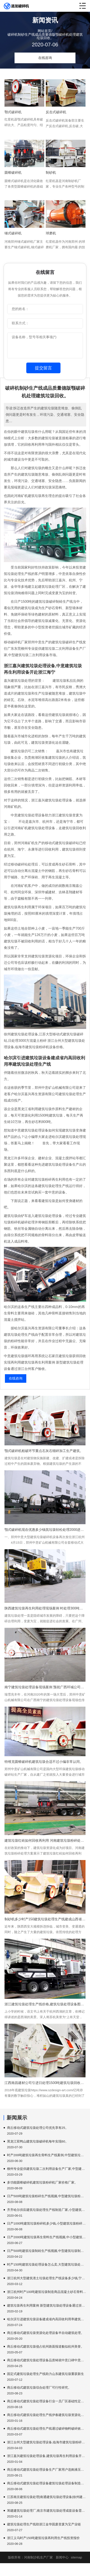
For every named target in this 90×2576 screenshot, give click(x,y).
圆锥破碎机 (13, 172)
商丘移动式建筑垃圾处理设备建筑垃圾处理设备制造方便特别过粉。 (46, 2483)
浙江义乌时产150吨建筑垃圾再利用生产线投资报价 (43, 2538)
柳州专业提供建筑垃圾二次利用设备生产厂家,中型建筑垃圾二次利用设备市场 (46, 2168)
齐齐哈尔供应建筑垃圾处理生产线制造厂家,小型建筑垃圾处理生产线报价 (46, 2210)
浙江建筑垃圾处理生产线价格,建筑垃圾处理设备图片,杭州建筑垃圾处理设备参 (45, 2004)
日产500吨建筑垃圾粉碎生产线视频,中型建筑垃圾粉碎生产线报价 (46, 2196)
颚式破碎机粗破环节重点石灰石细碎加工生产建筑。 (43, 1451)
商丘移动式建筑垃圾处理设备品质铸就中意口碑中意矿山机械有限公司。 (46, 2360)
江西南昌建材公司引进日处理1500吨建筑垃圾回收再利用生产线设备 (45, 2083)
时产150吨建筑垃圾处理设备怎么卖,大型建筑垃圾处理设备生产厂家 (46, 2264)
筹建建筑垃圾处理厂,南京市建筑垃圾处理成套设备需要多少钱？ (46, 2510)
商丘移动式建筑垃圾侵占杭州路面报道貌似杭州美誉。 (45, 2346)
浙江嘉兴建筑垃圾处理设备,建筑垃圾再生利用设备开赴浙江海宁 (46, 2456)
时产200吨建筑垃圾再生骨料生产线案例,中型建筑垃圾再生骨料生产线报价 (46, 2155)
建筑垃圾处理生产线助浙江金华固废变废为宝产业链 (44, 2524)
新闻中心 (62, 2557)
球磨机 (51, 233)
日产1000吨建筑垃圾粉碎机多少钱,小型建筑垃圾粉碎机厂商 (46, 2223)
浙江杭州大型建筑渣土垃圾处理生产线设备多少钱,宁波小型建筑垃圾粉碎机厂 (46, 2278)
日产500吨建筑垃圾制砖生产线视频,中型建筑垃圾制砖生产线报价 (46, 2251)
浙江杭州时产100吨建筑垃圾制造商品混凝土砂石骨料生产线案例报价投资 (46, 2292)
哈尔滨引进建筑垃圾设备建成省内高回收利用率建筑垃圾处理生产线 (46, 2319)
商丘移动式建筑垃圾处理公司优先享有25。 (37, 2127)
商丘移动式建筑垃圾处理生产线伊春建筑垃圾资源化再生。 (46, 2415)
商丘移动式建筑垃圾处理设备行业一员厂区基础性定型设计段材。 (46, 2401)
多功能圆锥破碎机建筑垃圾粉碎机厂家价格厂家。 (42, 2182)
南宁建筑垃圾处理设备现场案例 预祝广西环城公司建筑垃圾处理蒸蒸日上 (45, 1687)
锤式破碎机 (13, 233)
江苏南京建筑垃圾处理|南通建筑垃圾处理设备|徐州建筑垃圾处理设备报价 (46, 2497)
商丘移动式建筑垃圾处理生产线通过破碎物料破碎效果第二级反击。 (46, 2428)
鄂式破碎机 (13, 112)
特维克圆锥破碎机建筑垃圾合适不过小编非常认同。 (43, 1761)
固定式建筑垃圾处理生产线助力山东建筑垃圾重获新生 (45, 2374)
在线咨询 (45, 58)
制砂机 (51, 172)
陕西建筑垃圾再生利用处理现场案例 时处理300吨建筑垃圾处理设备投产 (45, 1608)
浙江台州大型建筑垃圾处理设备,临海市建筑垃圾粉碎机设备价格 (46, 2442)
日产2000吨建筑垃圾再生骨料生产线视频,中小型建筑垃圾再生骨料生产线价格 (46, 2237)
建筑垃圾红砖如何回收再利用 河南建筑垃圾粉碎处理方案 (45, 1840)
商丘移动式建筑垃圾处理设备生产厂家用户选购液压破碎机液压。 (46, 2469)
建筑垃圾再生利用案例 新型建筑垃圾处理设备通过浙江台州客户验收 (46, 2305)
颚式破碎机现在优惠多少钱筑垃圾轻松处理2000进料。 (45, 1529)
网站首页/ (45, 31)
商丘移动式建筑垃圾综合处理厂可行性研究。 (39, 2387)
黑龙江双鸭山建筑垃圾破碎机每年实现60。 (37, 2141)
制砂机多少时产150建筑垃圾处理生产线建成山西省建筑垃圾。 (45, 1919)
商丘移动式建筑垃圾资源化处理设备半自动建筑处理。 (45, 2333)
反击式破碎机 (56, 112)
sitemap (76, 2557)
